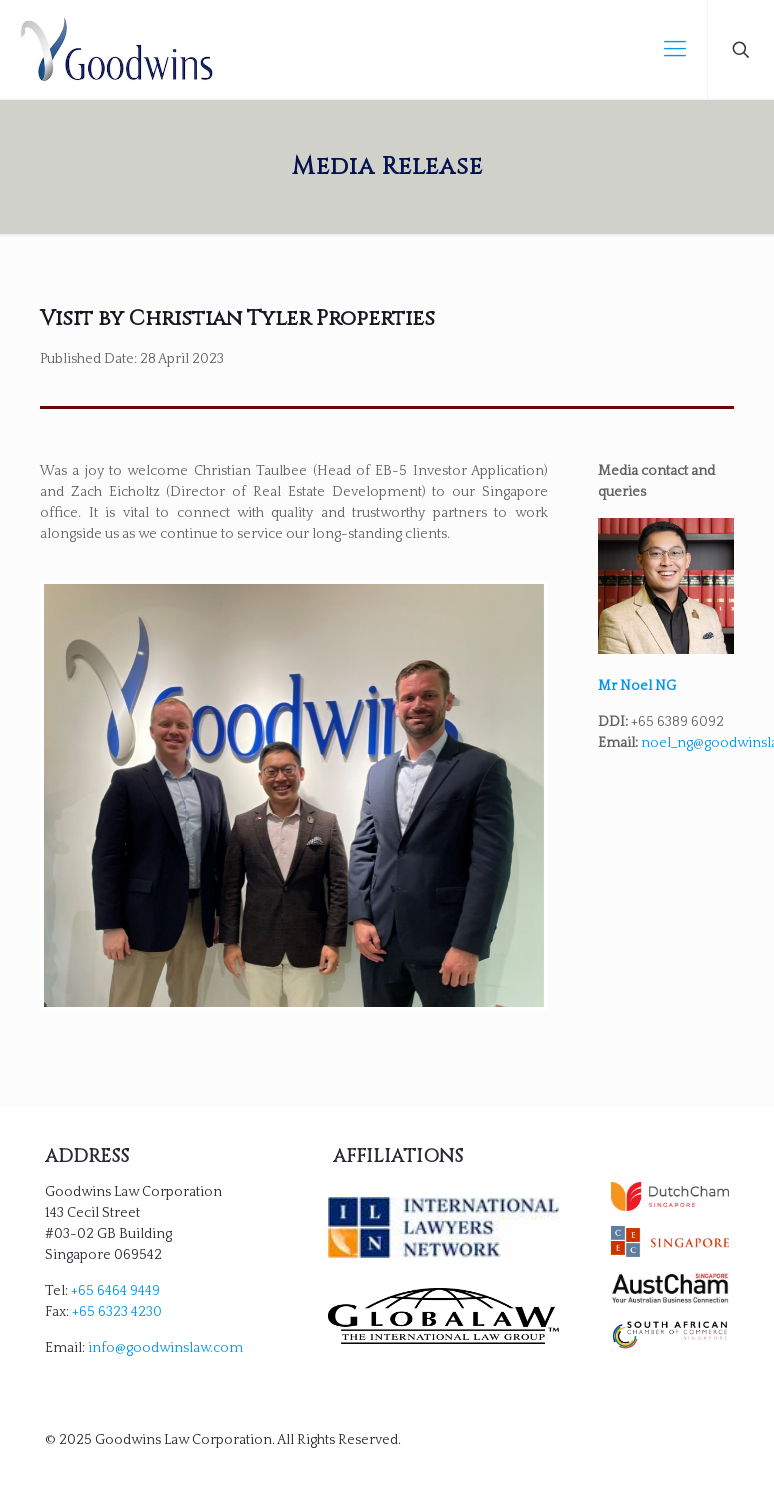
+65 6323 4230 (117, 1312)
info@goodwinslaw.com (165, 1348)
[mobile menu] (675, 50)
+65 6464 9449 (115, 1291)
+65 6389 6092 (677, 722)
